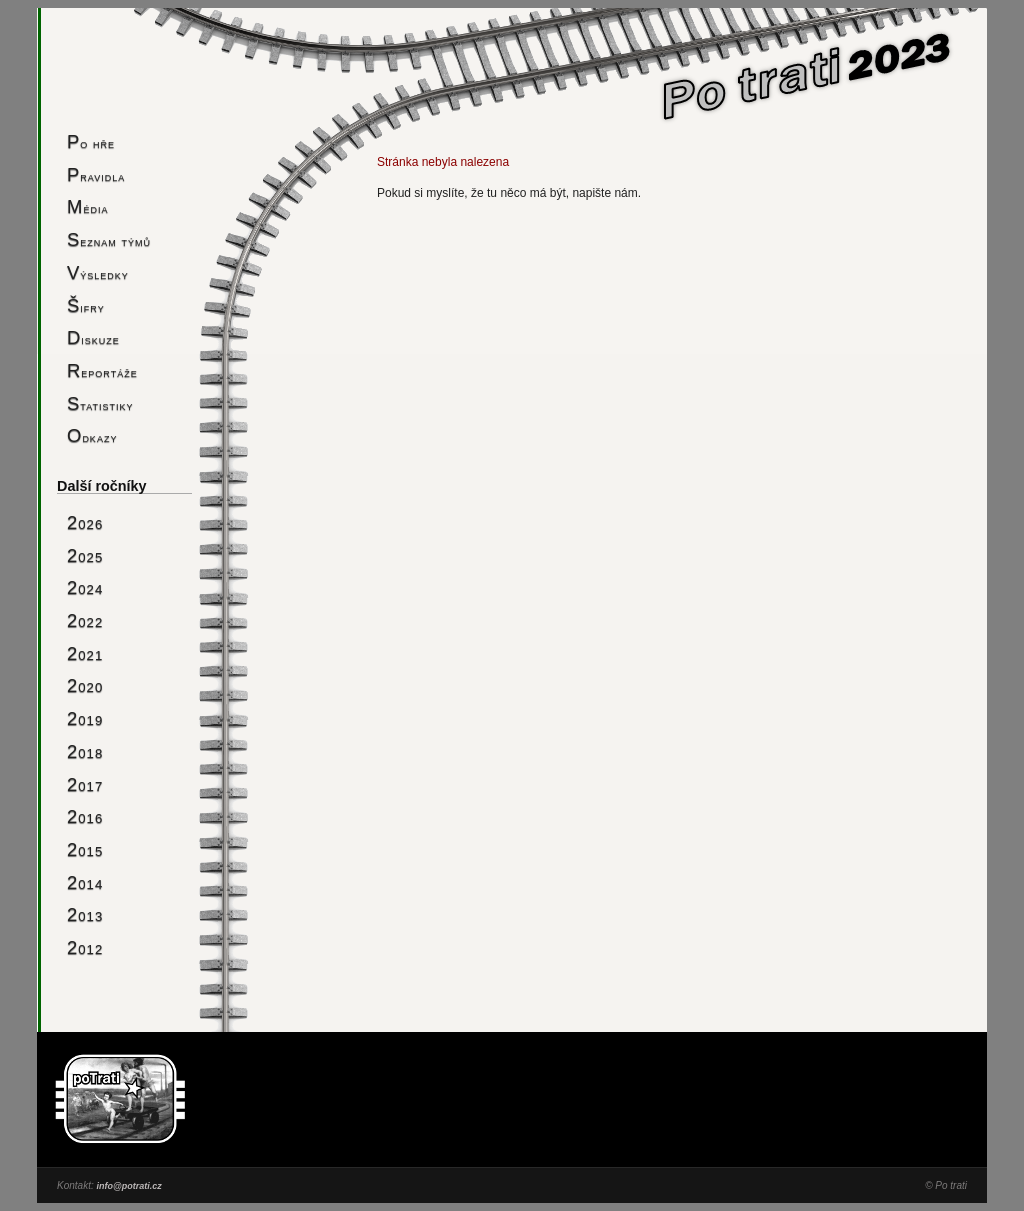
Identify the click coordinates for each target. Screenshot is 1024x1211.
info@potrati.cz (128, 1186)
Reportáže (102, 370)
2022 (85, 620)
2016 (85, 816)
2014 (85, 882)
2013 (85, 914)
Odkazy (92, 435)
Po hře (91, 141)
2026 (85, 522)
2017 (85, 784)
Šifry (86, 305)
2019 (85, 718)
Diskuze (93, 337)
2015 (85, 849)
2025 (85, 555)
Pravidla (96, 174)
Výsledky (98, 272)
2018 (85, 751)
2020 (85, 685)
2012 (85, 947)
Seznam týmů (109, 239)
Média (87, 206)
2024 (85, 587)
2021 (85, 653)
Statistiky (100, 403)
